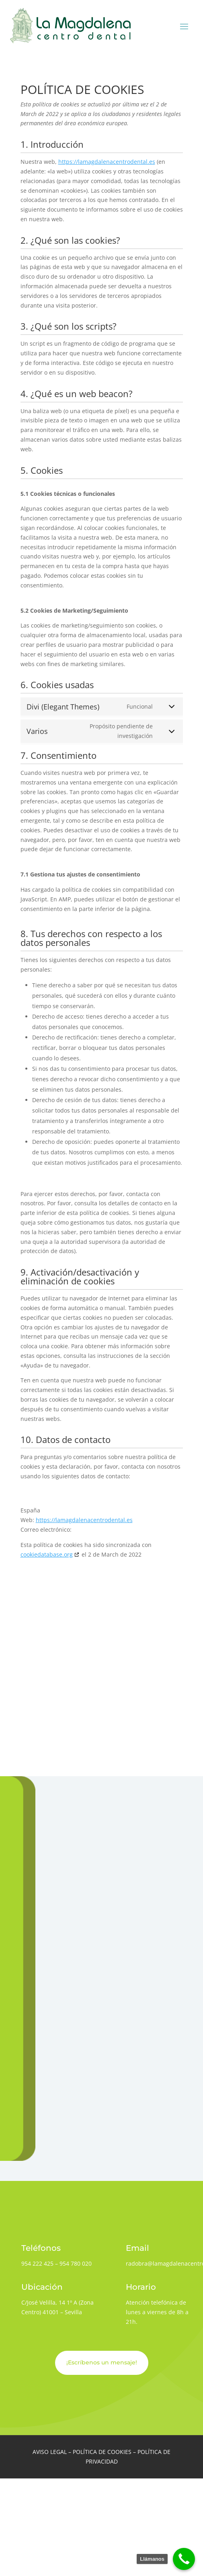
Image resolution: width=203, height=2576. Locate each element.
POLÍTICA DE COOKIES (102, 2452)
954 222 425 (37, 2263)
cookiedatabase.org (47, 1554)
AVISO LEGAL (50, 2452)
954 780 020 (75, 2263)
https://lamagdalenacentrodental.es (106, 161)
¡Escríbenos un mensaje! (101, 2362)
